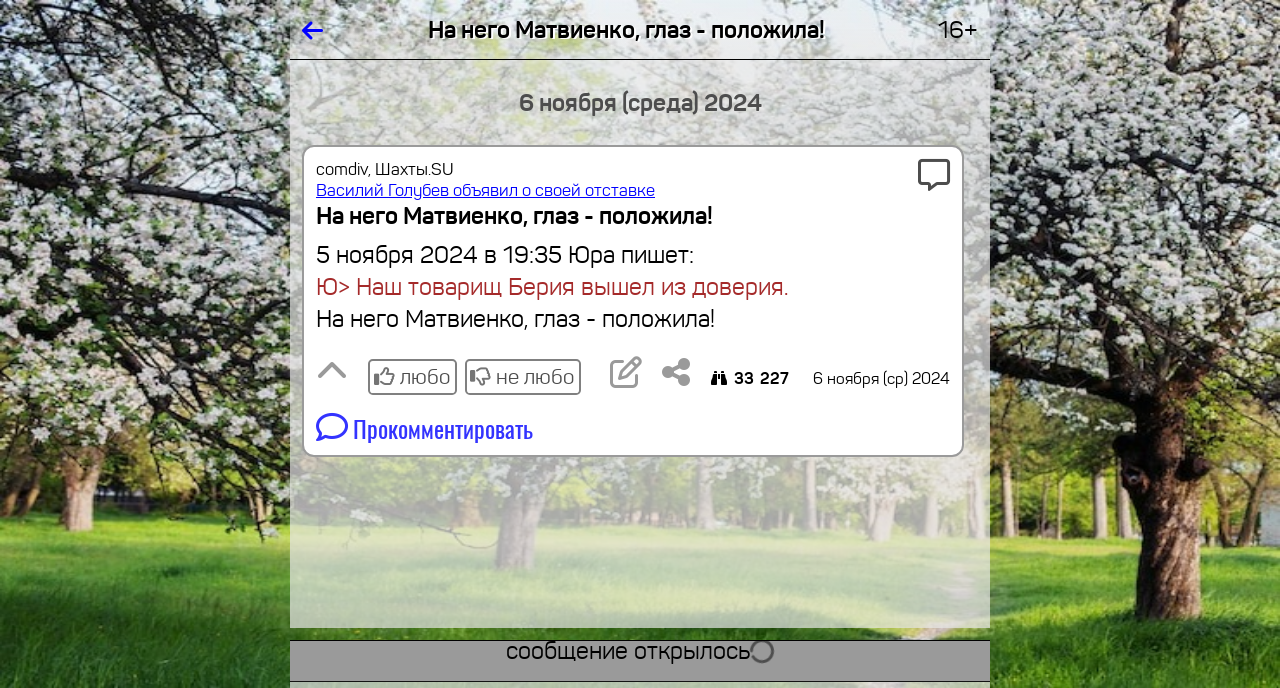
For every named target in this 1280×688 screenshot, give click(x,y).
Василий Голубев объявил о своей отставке (485, 190)
